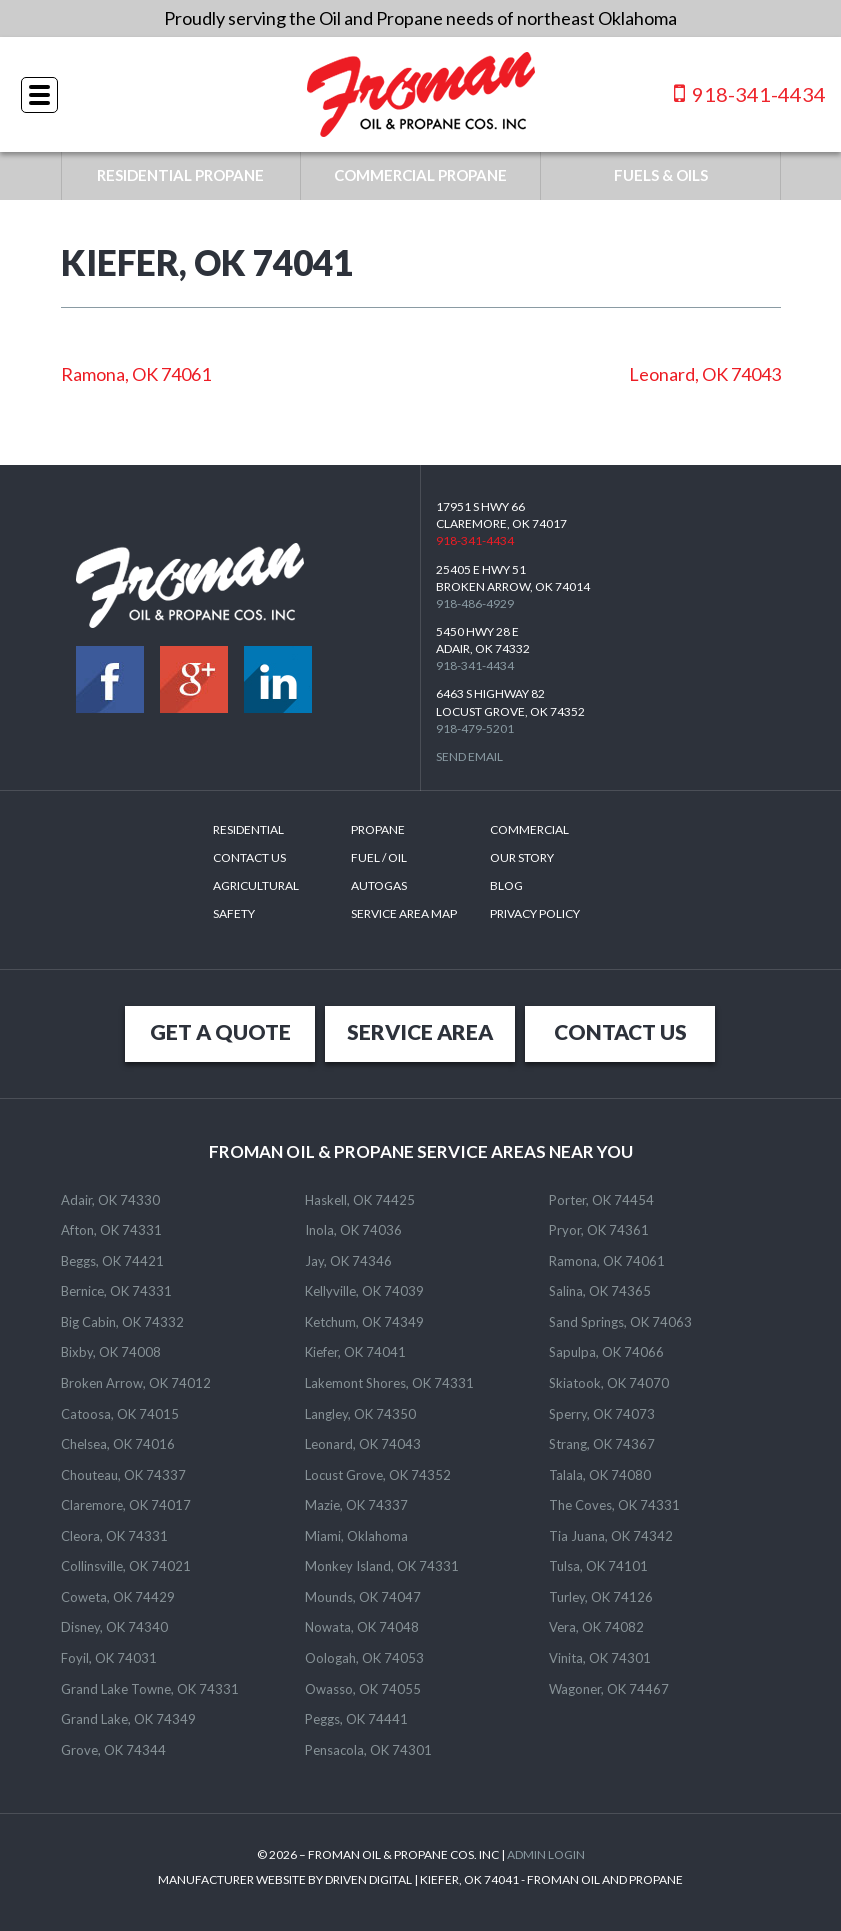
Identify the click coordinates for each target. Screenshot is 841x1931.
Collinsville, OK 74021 (126, 1566)
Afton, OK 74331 (111, 1230)
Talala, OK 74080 (600, 1475)
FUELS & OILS (661, 175)
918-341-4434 (750, 93)
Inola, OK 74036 (353, 1230)
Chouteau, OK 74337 (123, 1475)
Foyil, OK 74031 (109, 1658)
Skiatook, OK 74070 (609, 1383)
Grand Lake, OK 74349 (128, 1719)
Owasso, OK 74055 (363, 1689)
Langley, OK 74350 (360, 1414)
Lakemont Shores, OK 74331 (389, 1383)
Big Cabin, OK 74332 (122, 1322)
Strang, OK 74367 (602, 1444)
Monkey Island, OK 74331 (382, 1566)
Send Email (469, 756)
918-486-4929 (475, 603)
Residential (248, 829)
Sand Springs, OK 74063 (620, 1322)
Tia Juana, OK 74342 (611, 1536)
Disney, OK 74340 (114, 1627)
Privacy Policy (535, 913)
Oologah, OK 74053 (364, 1658)
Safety (234, 913)
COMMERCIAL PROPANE (420, 175)
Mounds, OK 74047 (363, 1597)
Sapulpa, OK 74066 (606, 1352)
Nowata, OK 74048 (362, 1627)
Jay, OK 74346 (348, 1261)
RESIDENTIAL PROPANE (180, 175)
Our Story (522, 857)
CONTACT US (620, 1031)
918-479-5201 (475, 728)
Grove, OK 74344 (113, 1750)
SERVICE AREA (420, 1031)
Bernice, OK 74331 (116, 1291)
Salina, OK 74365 (600, 1291)
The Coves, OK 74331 (614, 1505)
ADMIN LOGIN (546, 1854)
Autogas (379, 885)
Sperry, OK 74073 (602, 1414)
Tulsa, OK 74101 (598, 1566)
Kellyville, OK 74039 (364, 1291)
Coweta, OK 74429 (118, 1597)
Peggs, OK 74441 (356, 1719)
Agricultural (256, 885)
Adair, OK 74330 (110, 1200)
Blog (506, 885)
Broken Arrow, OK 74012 (136, 1383)
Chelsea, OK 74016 (118, 1444)
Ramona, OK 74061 (136, 374)
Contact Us (249, 857)
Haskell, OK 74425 (360, 1200)
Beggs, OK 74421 (112, 1261)
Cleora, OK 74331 (114, 1536)
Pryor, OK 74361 (599, 1230)
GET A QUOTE (220, 1031)
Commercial (529, 829)
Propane (378, 829)
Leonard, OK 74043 (705, 374)
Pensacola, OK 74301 (368, 1750)
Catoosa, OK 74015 (120, 1414)
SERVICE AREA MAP (404, 913)
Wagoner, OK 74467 (609, 1689)
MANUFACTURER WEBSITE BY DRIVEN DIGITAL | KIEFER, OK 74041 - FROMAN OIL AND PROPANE (420, 1879)
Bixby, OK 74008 (111, 1352)
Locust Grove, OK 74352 (378, 1475)
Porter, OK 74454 (601, 1200)
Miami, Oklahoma (356, 1536)
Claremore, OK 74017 (126, 1505)
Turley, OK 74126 (601, 1597)
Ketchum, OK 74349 (364, 1322)
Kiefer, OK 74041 (355, 1352)
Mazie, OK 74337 (356, 1505)
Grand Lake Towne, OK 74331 (150, 1689)
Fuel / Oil (379, 857)
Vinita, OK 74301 (600, 1658)
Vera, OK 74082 (596, 1627)
